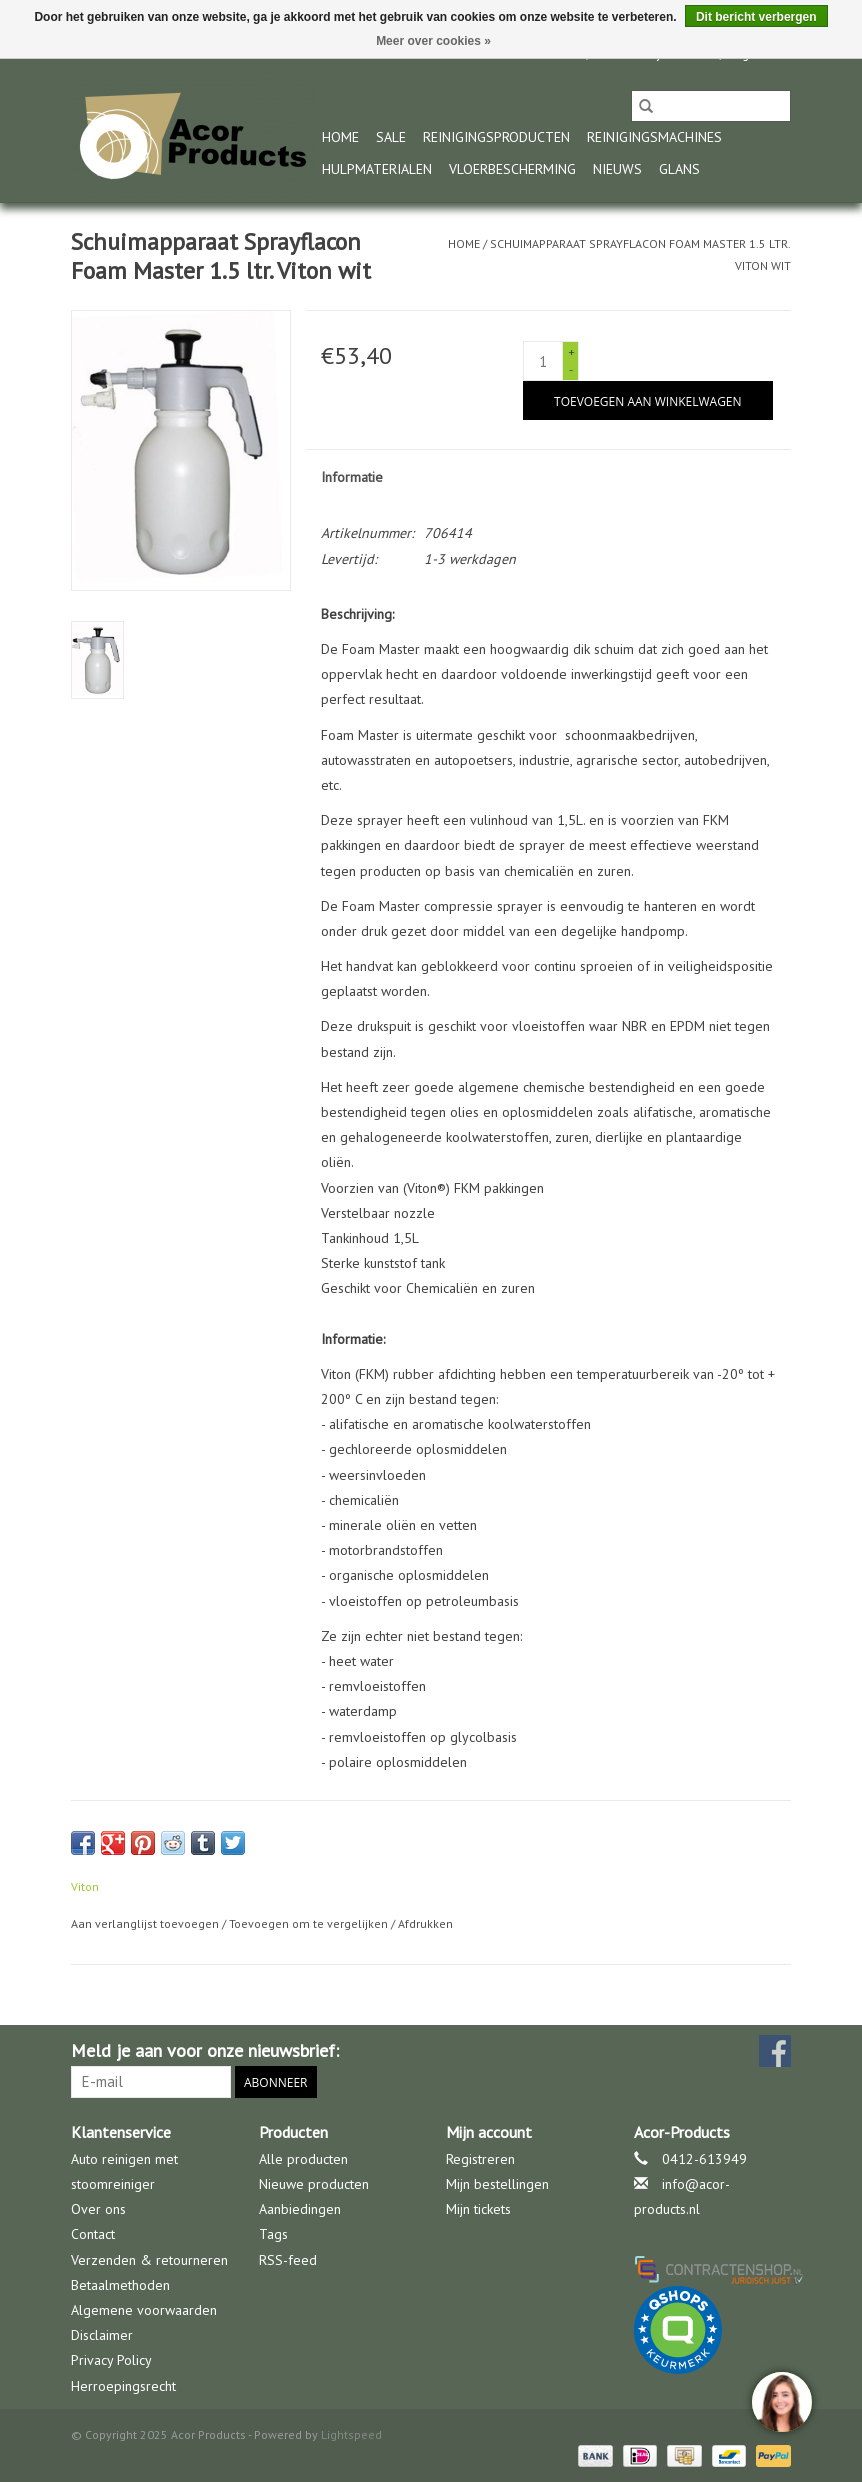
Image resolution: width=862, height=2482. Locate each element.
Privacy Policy (111, 2360)
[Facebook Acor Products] (775, 2051)
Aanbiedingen (300, 2209)
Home (340, 137)
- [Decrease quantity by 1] (571, 369)
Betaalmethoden (120, 2285)
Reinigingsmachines (654, 137)
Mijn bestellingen (497, 2184)
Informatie (352, 477)
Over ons (98, 2209)
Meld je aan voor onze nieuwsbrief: (205, 2050)
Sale (391, 137)
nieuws (617, 169)
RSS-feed (288, 2260)
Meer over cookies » (433, 41)
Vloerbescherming (512, 169)
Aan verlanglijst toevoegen (146, 1923)
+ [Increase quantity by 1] (571, 351)
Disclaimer (102, 2335)
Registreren (480, 2159)
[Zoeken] (711, 106)
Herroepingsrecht (123, 2386)
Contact (93, 2234)
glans (679, 169)
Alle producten (303, 2159)
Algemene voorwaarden (144, 2310)
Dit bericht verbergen (756, 17)
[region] (781, 2401)
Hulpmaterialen (377, 169)
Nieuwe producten (314, 2184)
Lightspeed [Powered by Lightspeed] (351, 2434)
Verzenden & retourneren (149, 2260)
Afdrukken (425, 1923)
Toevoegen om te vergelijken (310, 1923)
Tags (273, 2234)
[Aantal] (543, 361)
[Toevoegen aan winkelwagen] (647, 400)
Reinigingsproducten (496, 137)
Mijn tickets (478, 2209)
